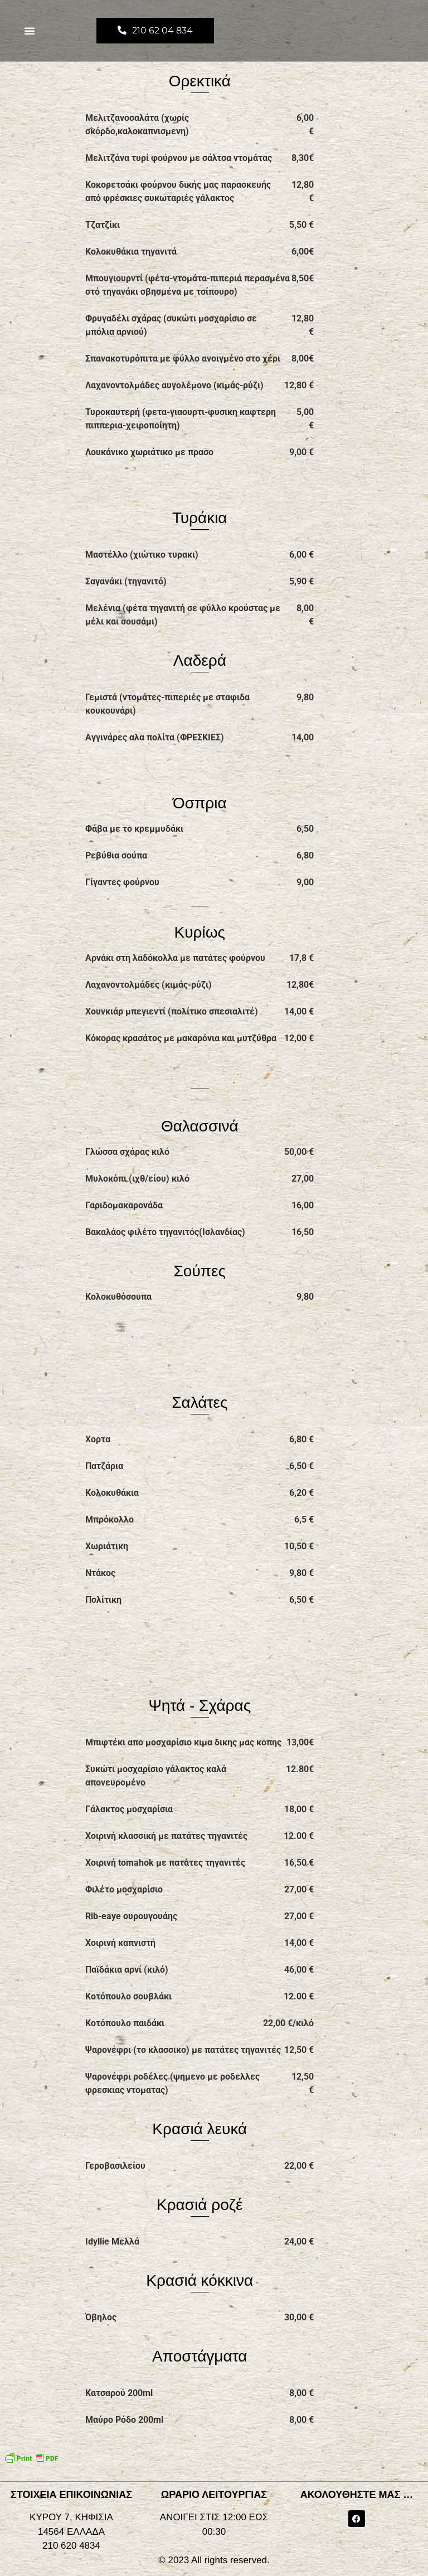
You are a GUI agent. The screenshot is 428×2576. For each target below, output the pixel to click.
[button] (29, 30)
